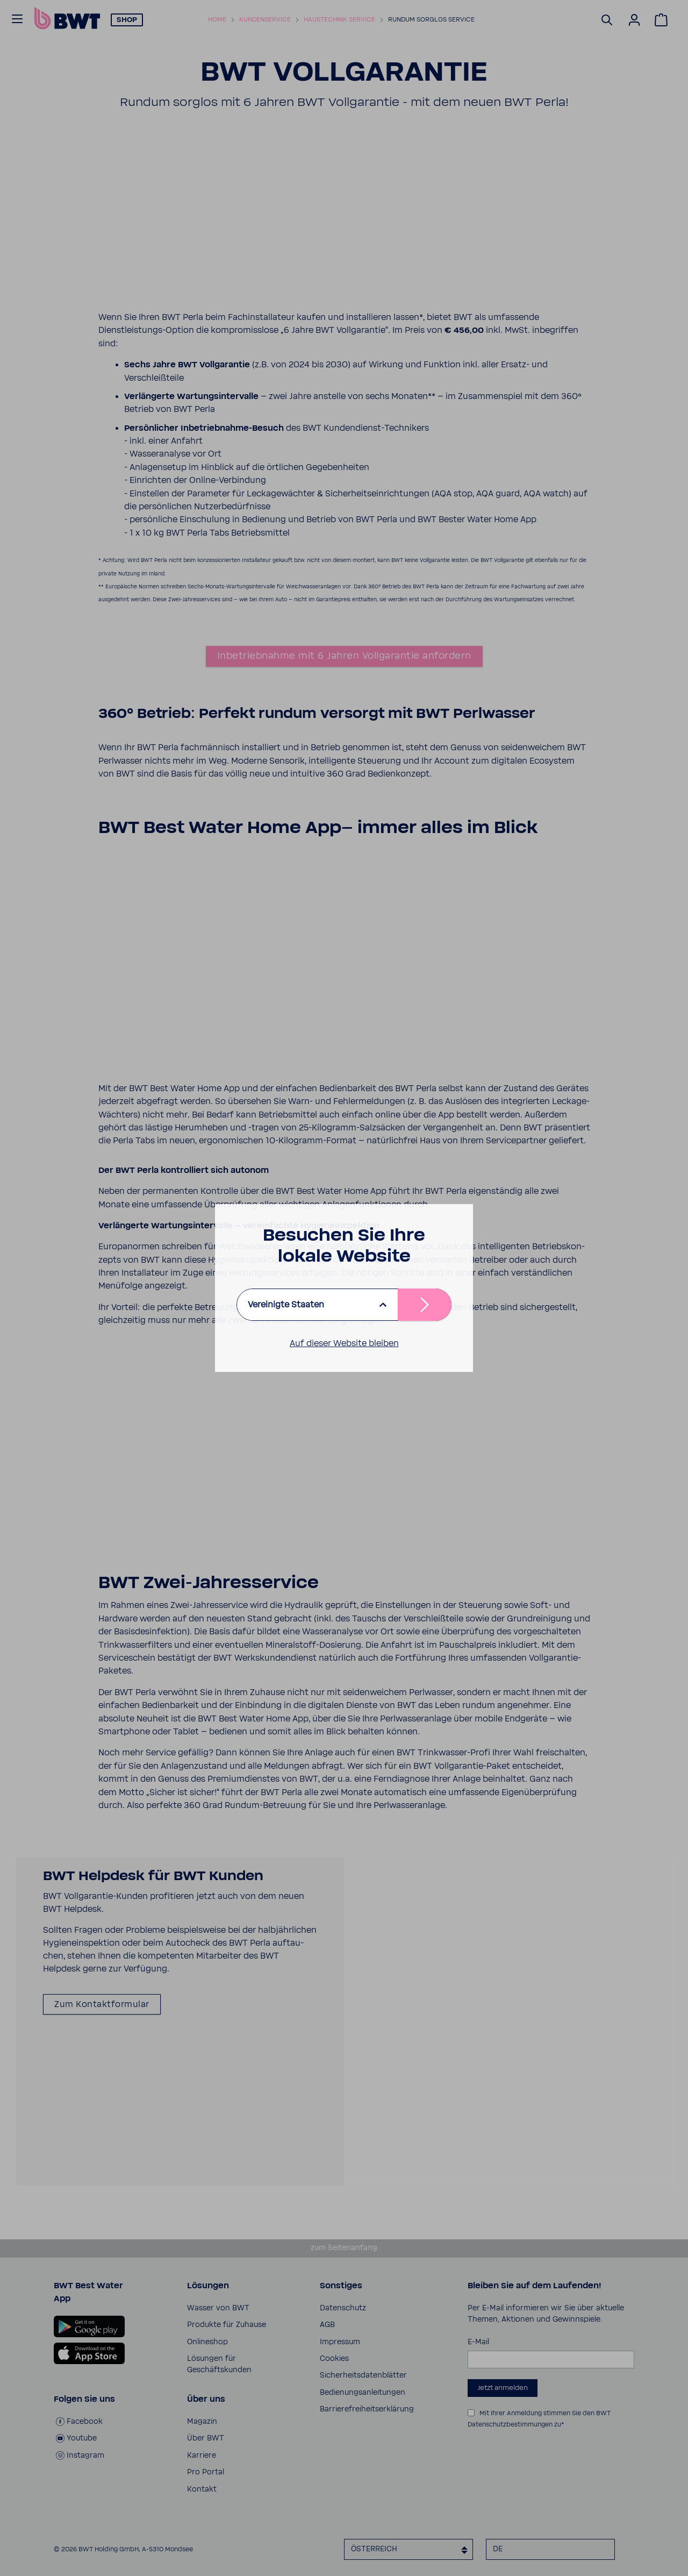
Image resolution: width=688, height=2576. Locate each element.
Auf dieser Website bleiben (344, 1343)
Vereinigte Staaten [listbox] (286, 1305)
